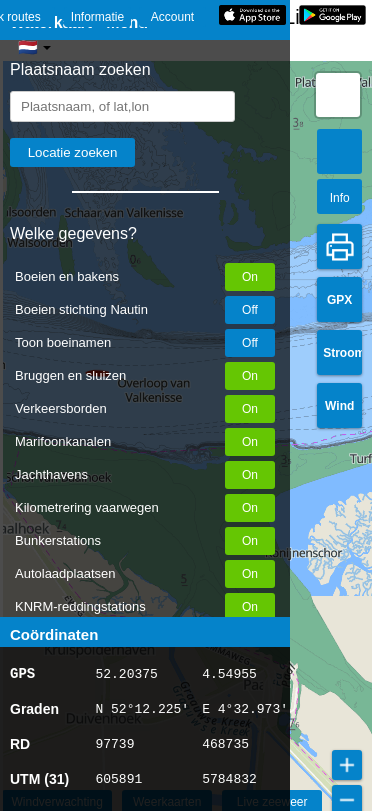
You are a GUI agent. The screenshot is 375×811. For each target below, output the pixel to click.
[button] (338, 95)
